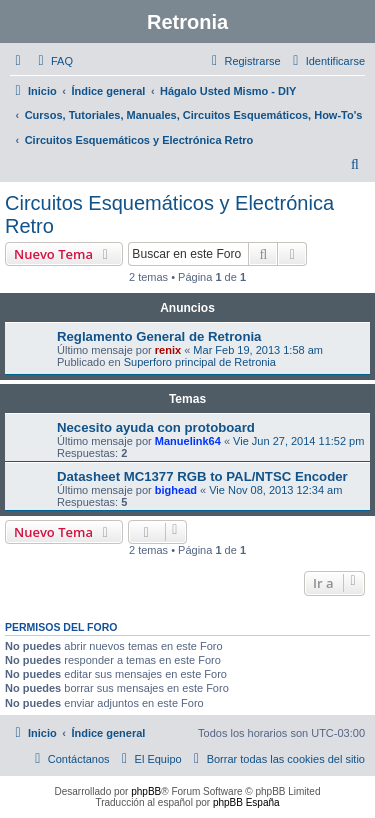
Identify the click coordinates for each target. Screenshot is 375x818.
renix (168, 350)
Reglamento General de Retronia (159, 336)
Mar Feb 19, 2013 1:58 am (258, 350)
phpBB (146, 791)
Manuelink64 (188, 441)
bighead (176, 490)
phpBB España (246, 802)
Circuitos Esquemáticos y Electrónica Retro (169, 214)
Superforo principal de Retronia (200, 362)
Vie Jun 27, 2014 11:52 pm (298, 441)
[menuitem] (53, 61)
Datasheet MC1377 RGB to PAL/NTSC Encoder (202, 476)
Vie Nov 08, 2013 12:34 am (275, 490)
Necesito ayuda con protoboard (156, 427)
